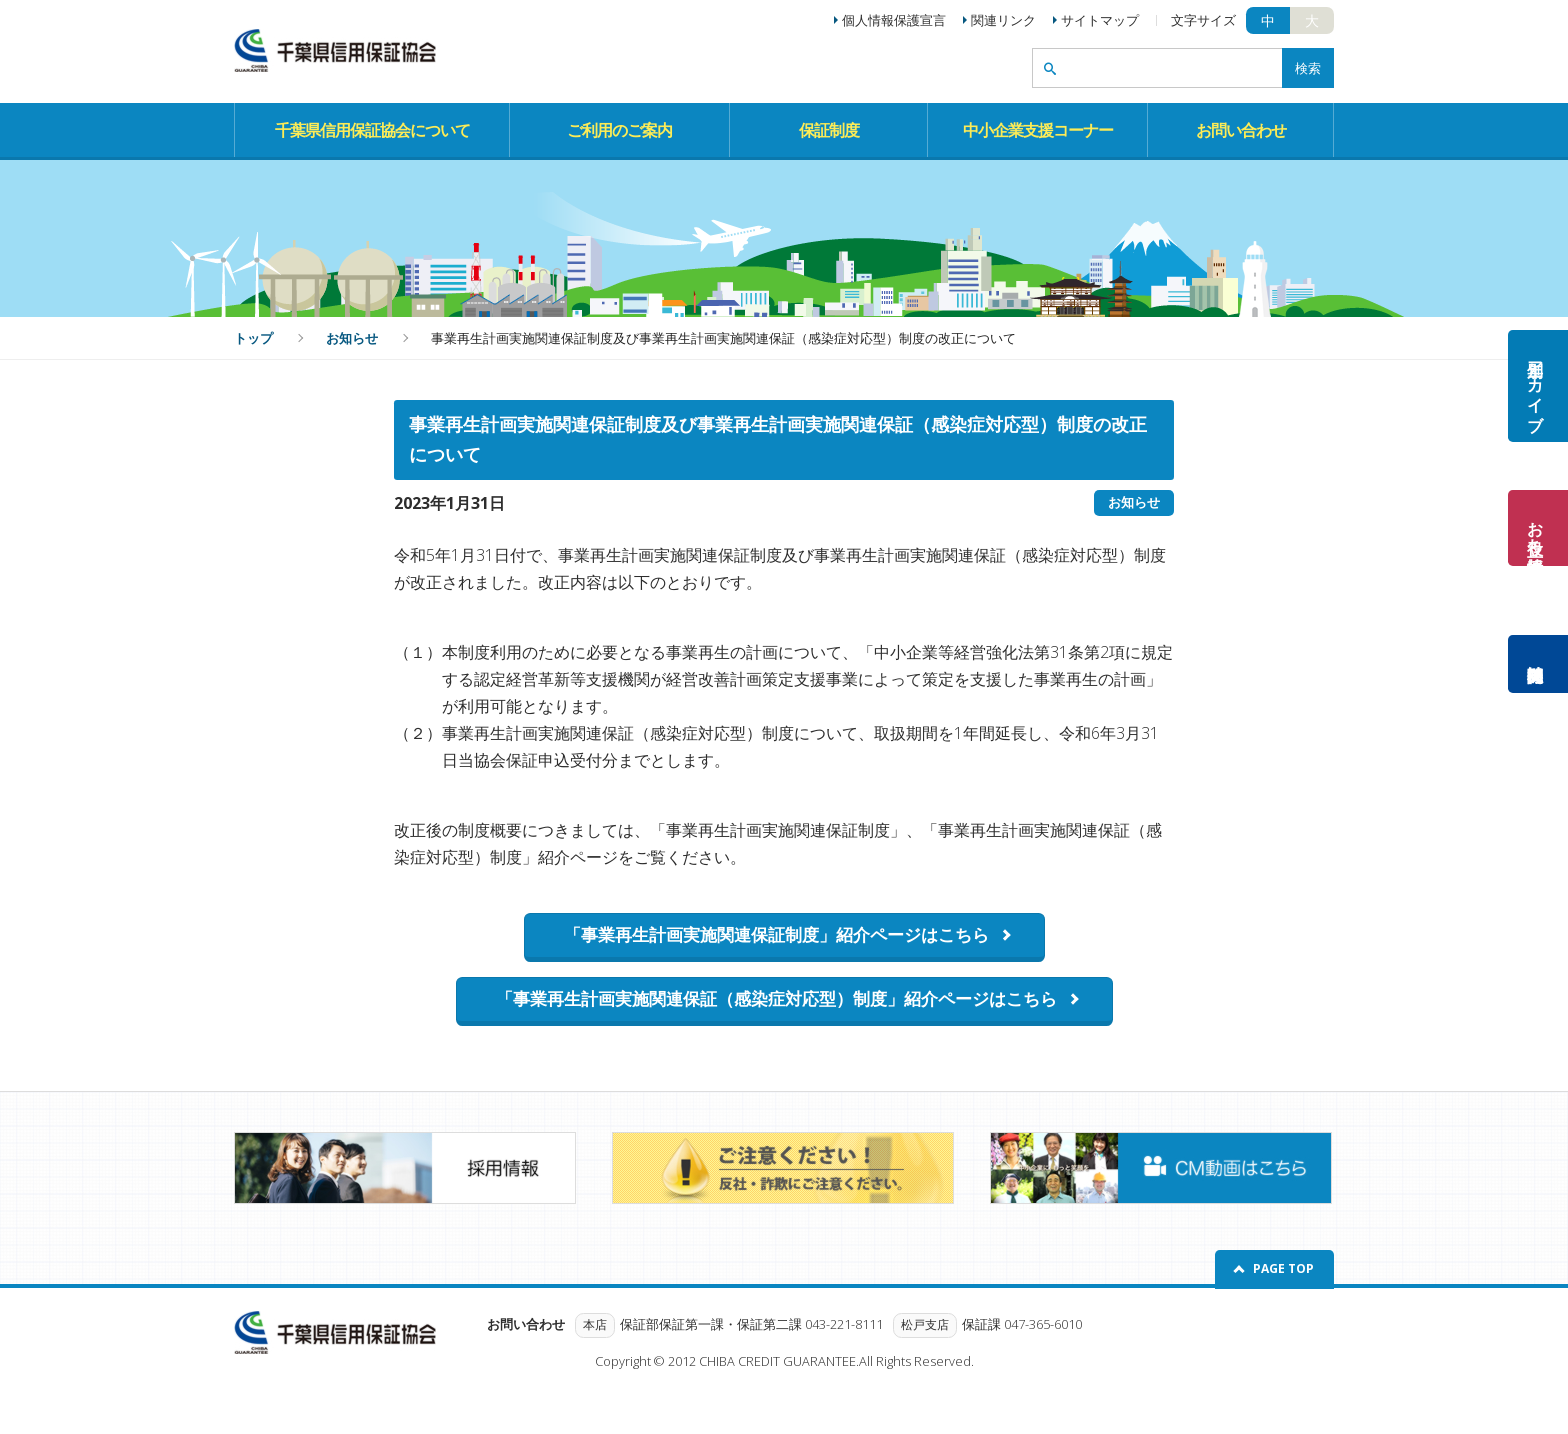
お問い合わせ (1241, 130)
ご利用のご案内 (619, 130)
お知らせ (352, 338)
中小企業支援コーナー (1038, 130)
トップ (253, 338)
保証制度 (829, 130)
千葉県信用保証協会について (372, 130)
